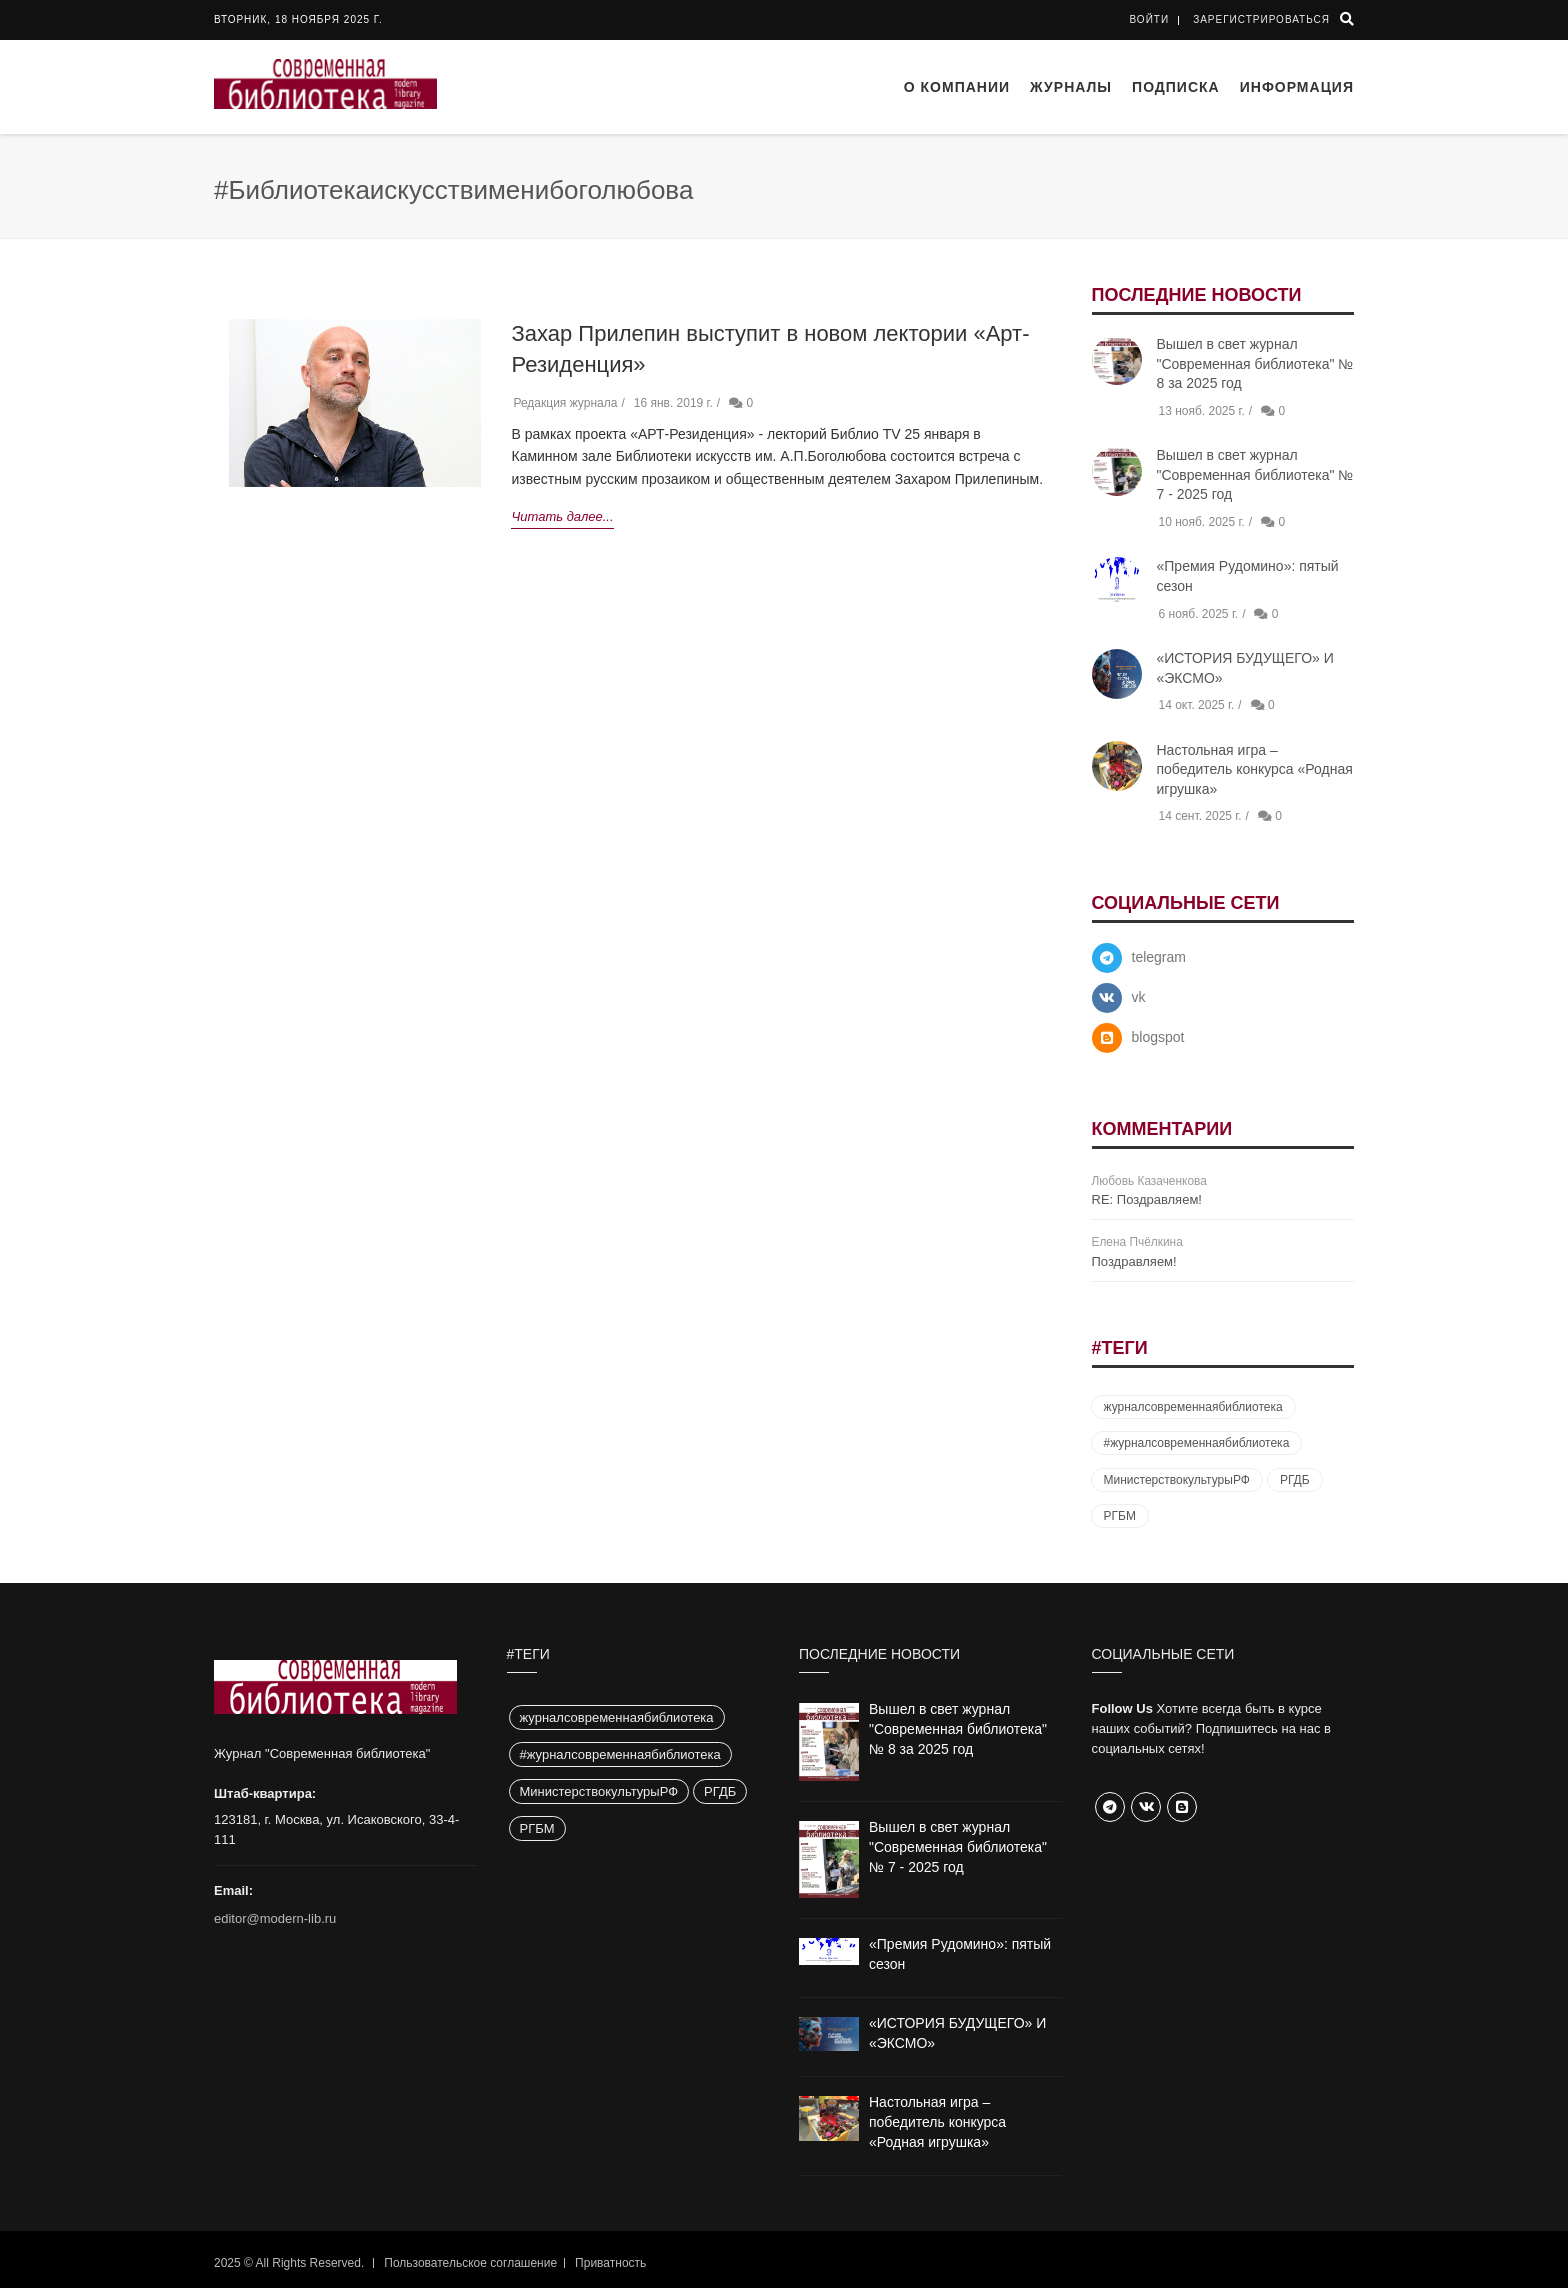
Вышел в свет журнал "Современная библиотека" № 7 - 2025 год (1255, 474)
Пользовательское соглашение (470, 2263)
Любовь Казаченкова (1149, 1181)
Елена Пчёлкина (1137, 1242)
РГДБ (1295, 1480)
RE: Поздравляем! (1147, 1199)
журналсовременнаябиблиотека (1193, 1407)
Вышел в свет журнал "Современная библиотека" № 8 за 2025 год (1255, 363)
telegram (1159, 957)
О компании (957, 87)
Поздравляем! (1134, 1261)
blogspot (1158, 1037)
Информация (1297, 87)
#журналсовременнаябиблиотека (1197, 1443)
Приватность (610, 2263)
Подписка (1176, 87)
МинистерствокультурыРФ (1177, 1480)
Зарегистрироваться (1261, 19)
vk (1139, 997)
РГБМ (1120, 1516)
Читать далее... (562, 516)
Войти (1150, 19)
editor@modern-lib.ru (275, 1918)
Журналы (1071, 87)
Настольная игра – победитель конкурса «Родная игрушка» (1255, 769)
